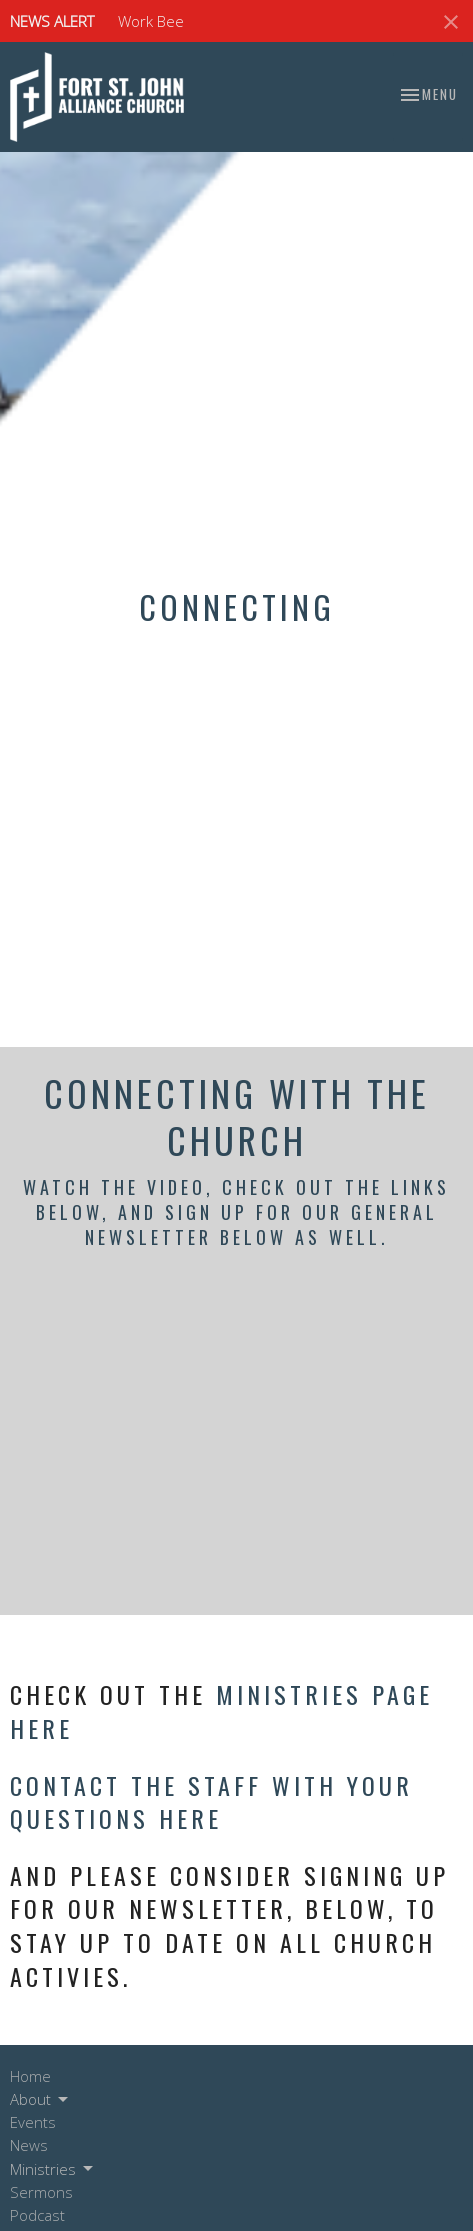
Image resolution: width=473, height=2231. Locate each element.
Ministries (53, 2169)
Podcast (37, 2215)
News (29, 2145)
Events (33, 2122)
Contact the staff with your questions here (211, 1802)
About (40, 2099)
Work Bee (151, 21)
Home (30, 2076)
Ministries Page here (221, 1711)
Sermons (41, 2192)
